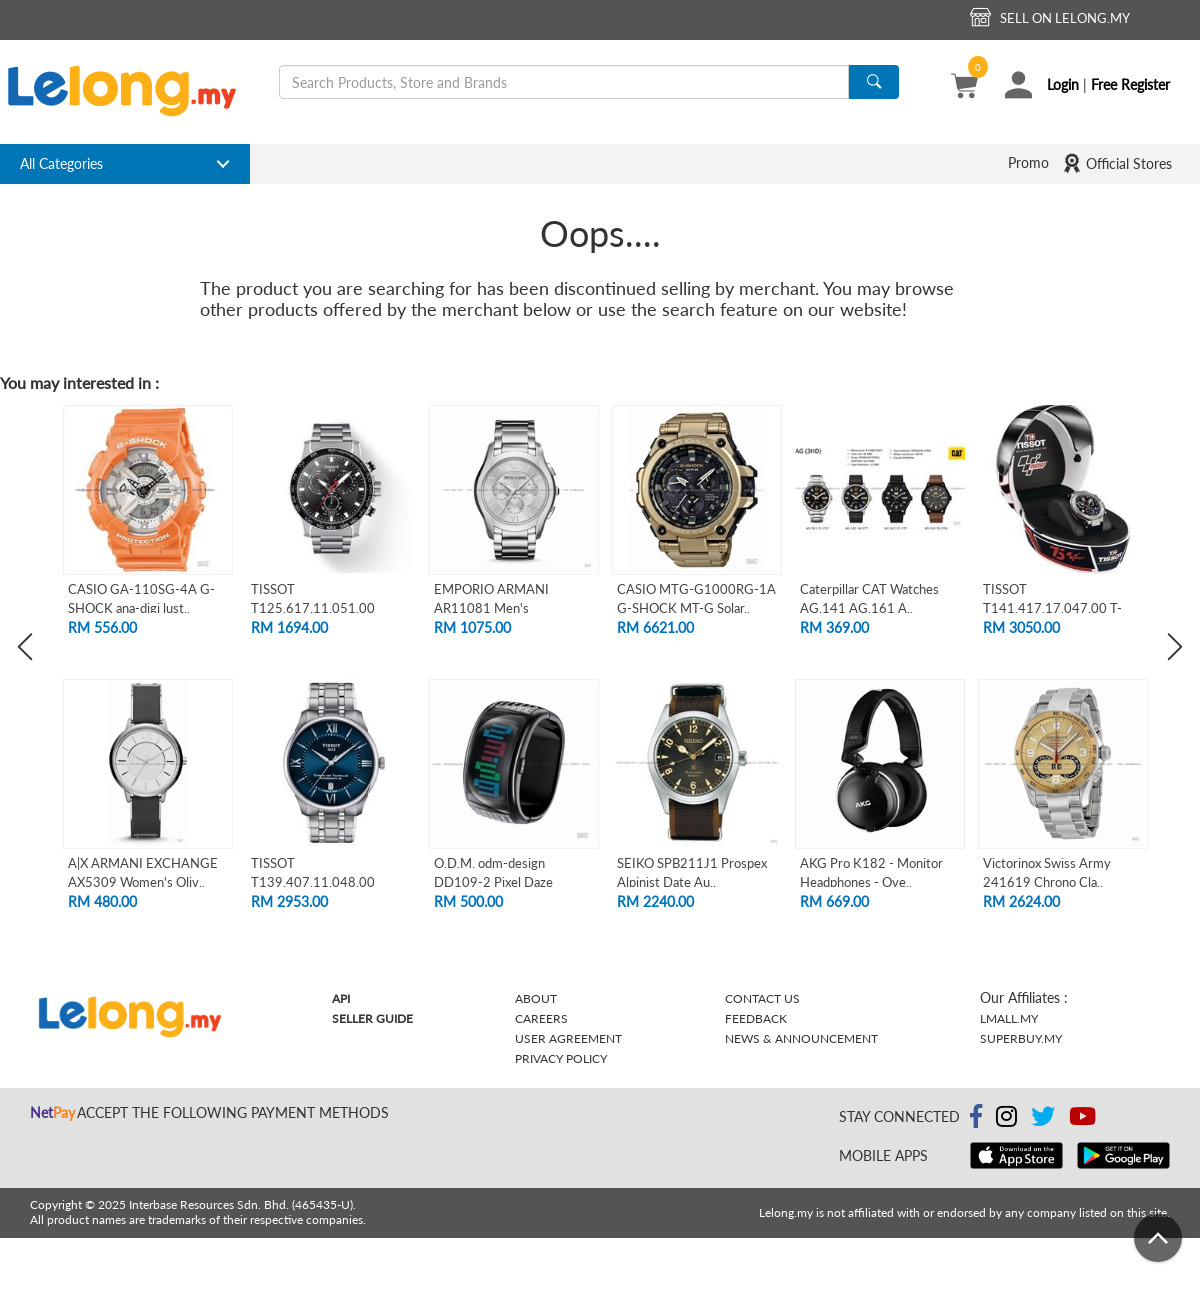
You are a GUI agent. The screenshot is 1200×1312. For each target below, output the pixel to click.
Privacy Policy (561, 1058)
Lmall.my (1009, 1018)
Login (1063, 84)
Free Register (1130, 84)
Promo (1028, 162)
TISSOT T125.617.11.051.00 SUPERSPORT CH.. (313, 607)
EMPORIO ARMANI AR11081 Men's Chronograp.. (491, 607)
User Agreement (568, 1038)
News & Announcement (801, 1038)
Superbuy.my (1021, 1038)
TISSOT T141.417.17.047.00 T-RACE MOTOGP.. (1052, 607)
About (536, 998)
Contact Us (762, 998)
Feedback (756, 1018)
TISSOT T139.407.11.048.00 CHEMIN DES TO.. (313, 881)
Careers (541, 1018)
